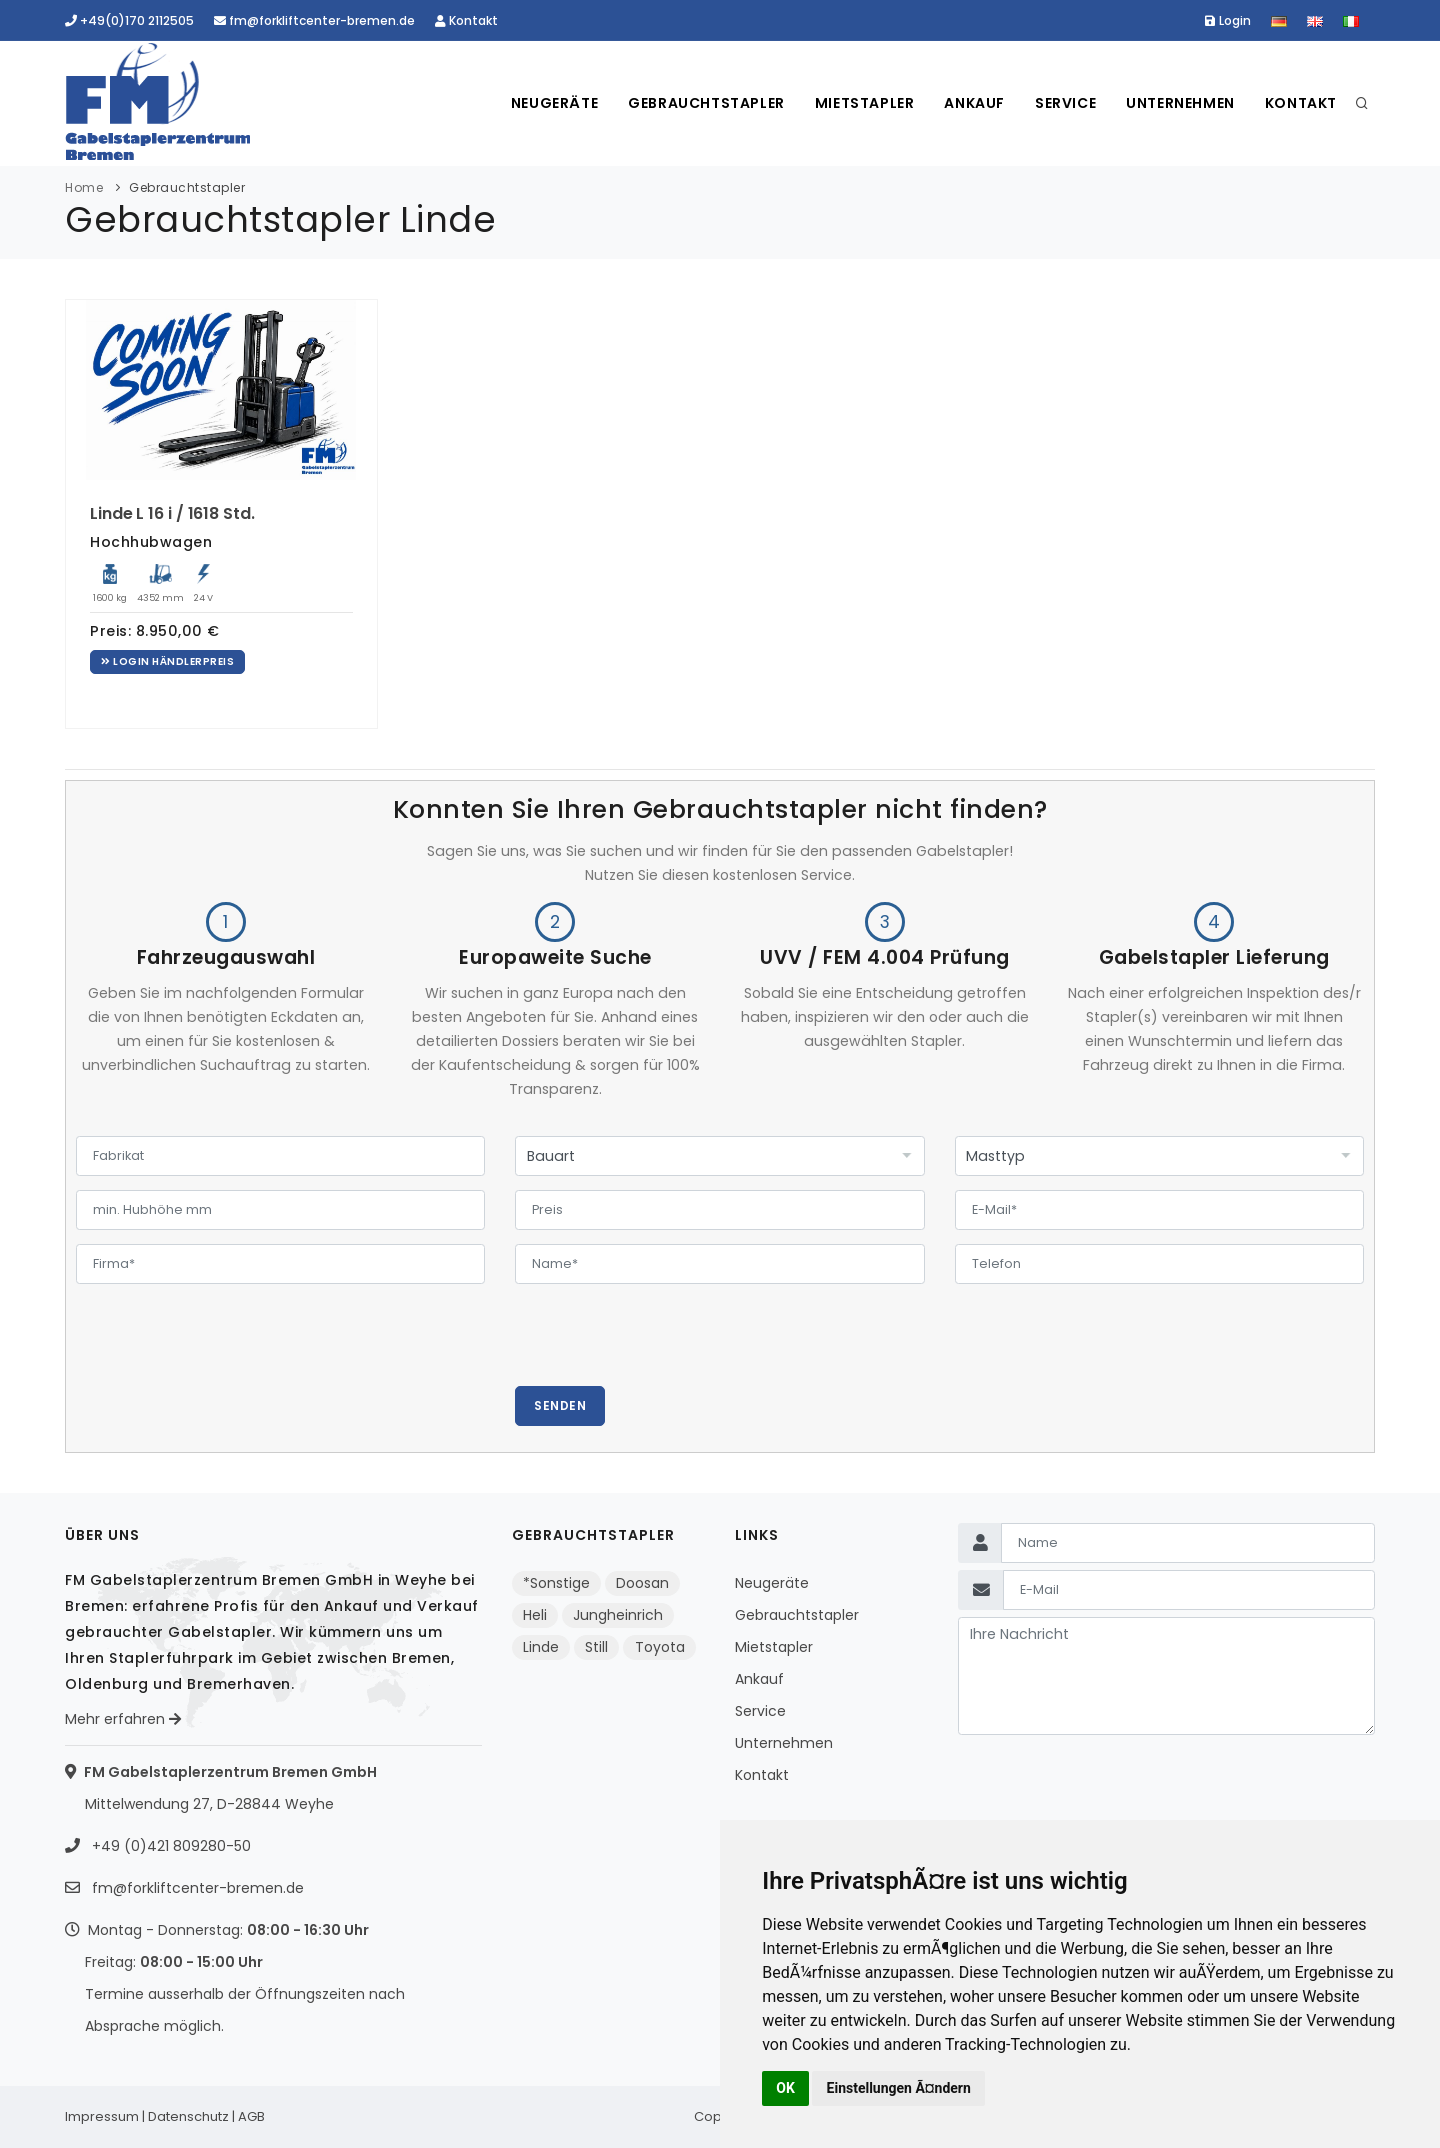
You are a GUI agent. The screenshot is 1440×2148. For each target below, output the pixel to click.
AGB (251, 2116)
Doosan (642, 1583)
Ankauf (974, 103)
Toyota (660, 1647)
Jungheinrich (618, 1615)
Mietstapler (865, 103)
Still (596, 1647)
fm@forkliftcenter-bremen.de (314, 20)
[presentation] (667, 1347)
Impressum (102, 2116)
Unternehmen (1180, 103)
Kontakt (466, 20)
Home (84, 187)
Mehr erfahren (123, 1719)
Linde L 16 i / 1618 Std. (172, 513)
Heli (535, 1615)
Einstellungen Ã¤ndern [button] (899, 2088)
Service (1065, 103)
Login (1228, 20)
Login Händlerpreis (167, 661)
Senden (560, 1405)
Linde (541, 1647)
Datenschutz (188, 2116)
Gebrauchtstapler (706, 103)
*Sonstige (556, 1583)
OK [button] (785, 2088)
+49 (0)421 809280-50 (169, 1846)
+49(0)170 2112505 (129, 20)
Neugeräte (554, 103)
